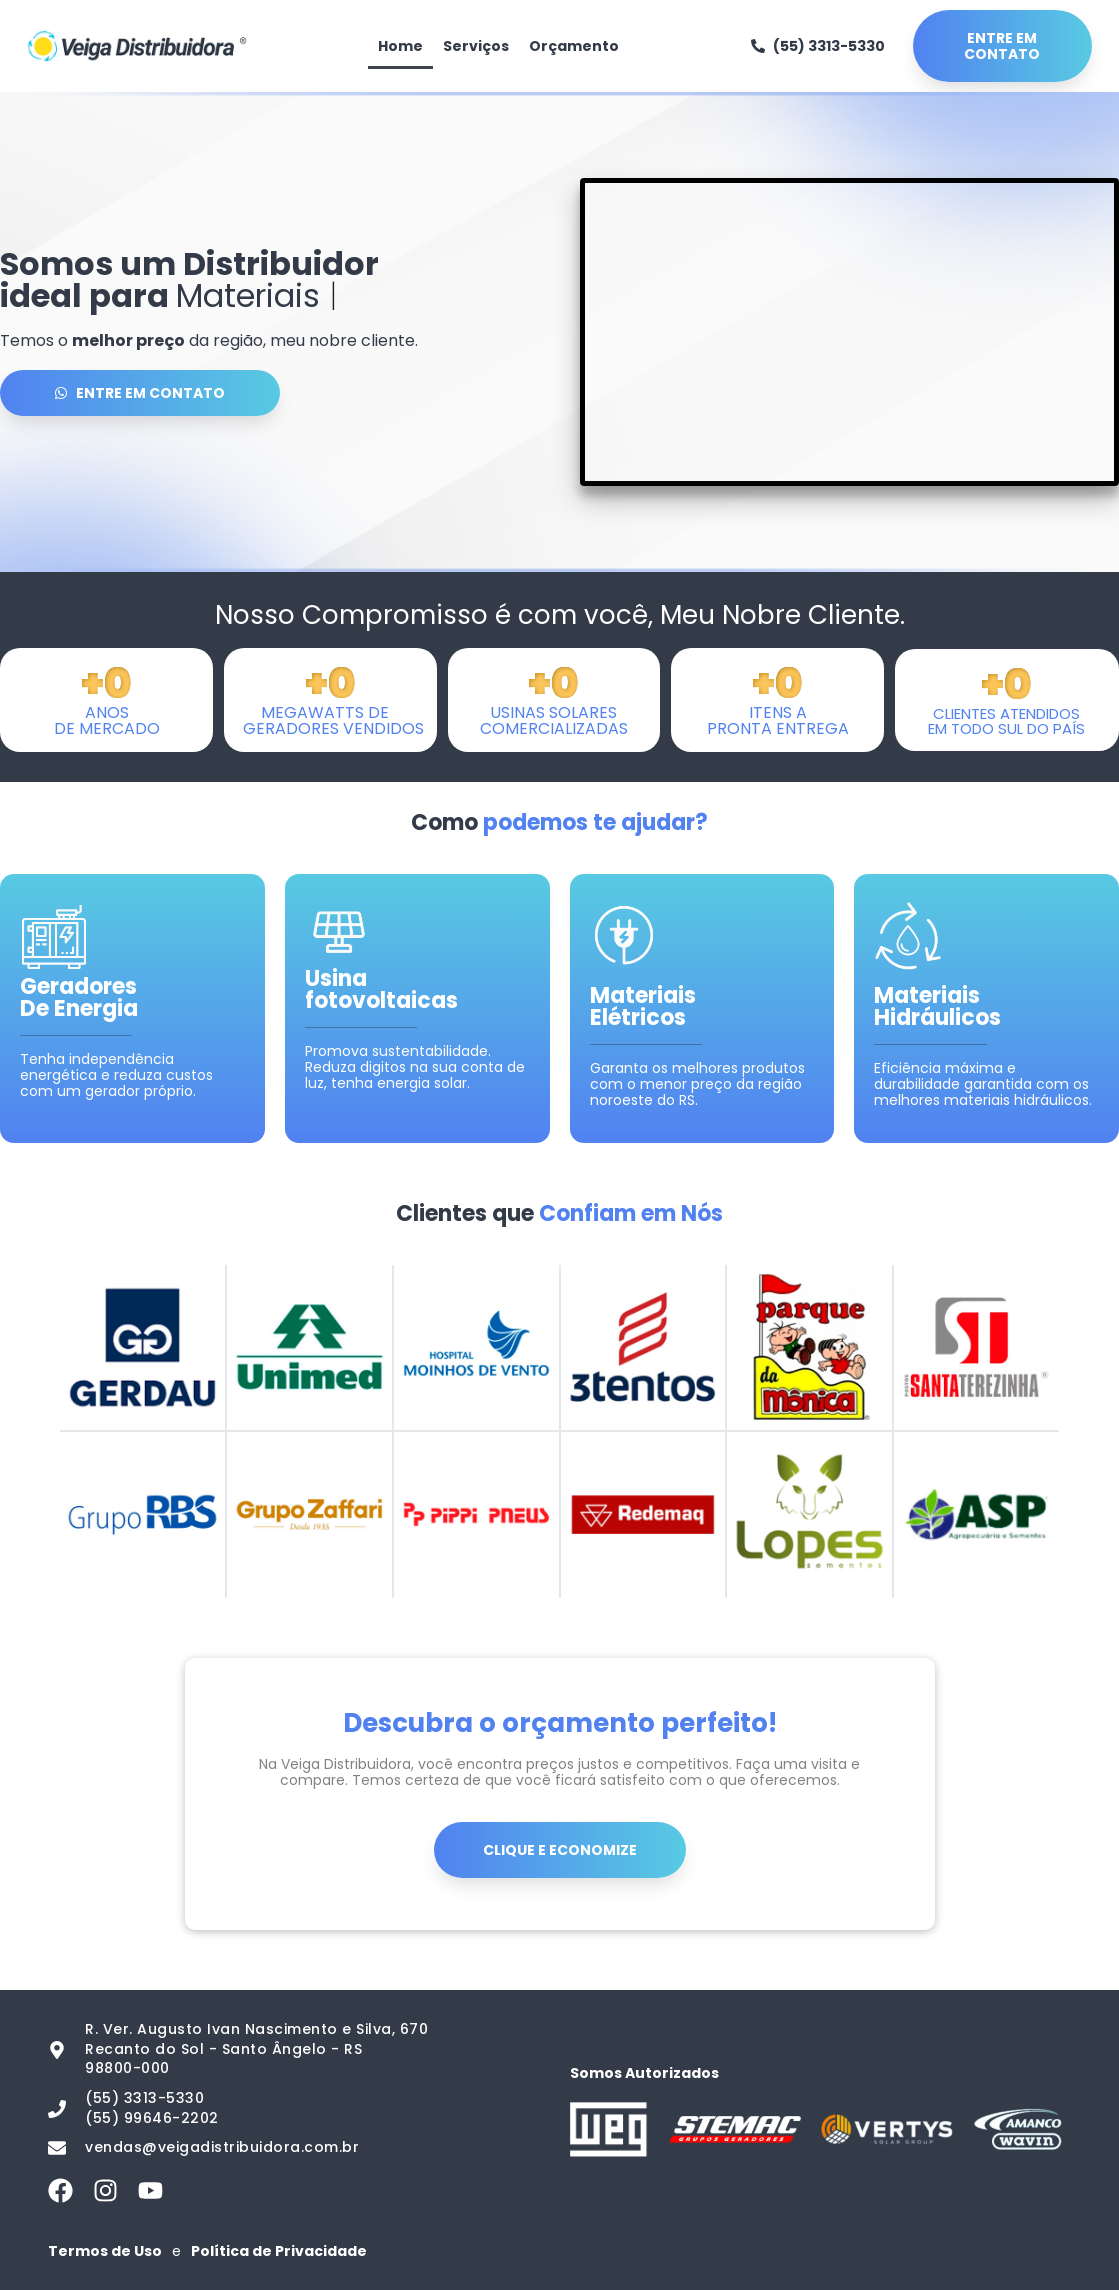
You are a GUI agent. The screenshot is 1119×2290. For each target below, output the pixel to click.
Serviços (476, 46)
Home (400, 46)
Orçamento (574, 46)
